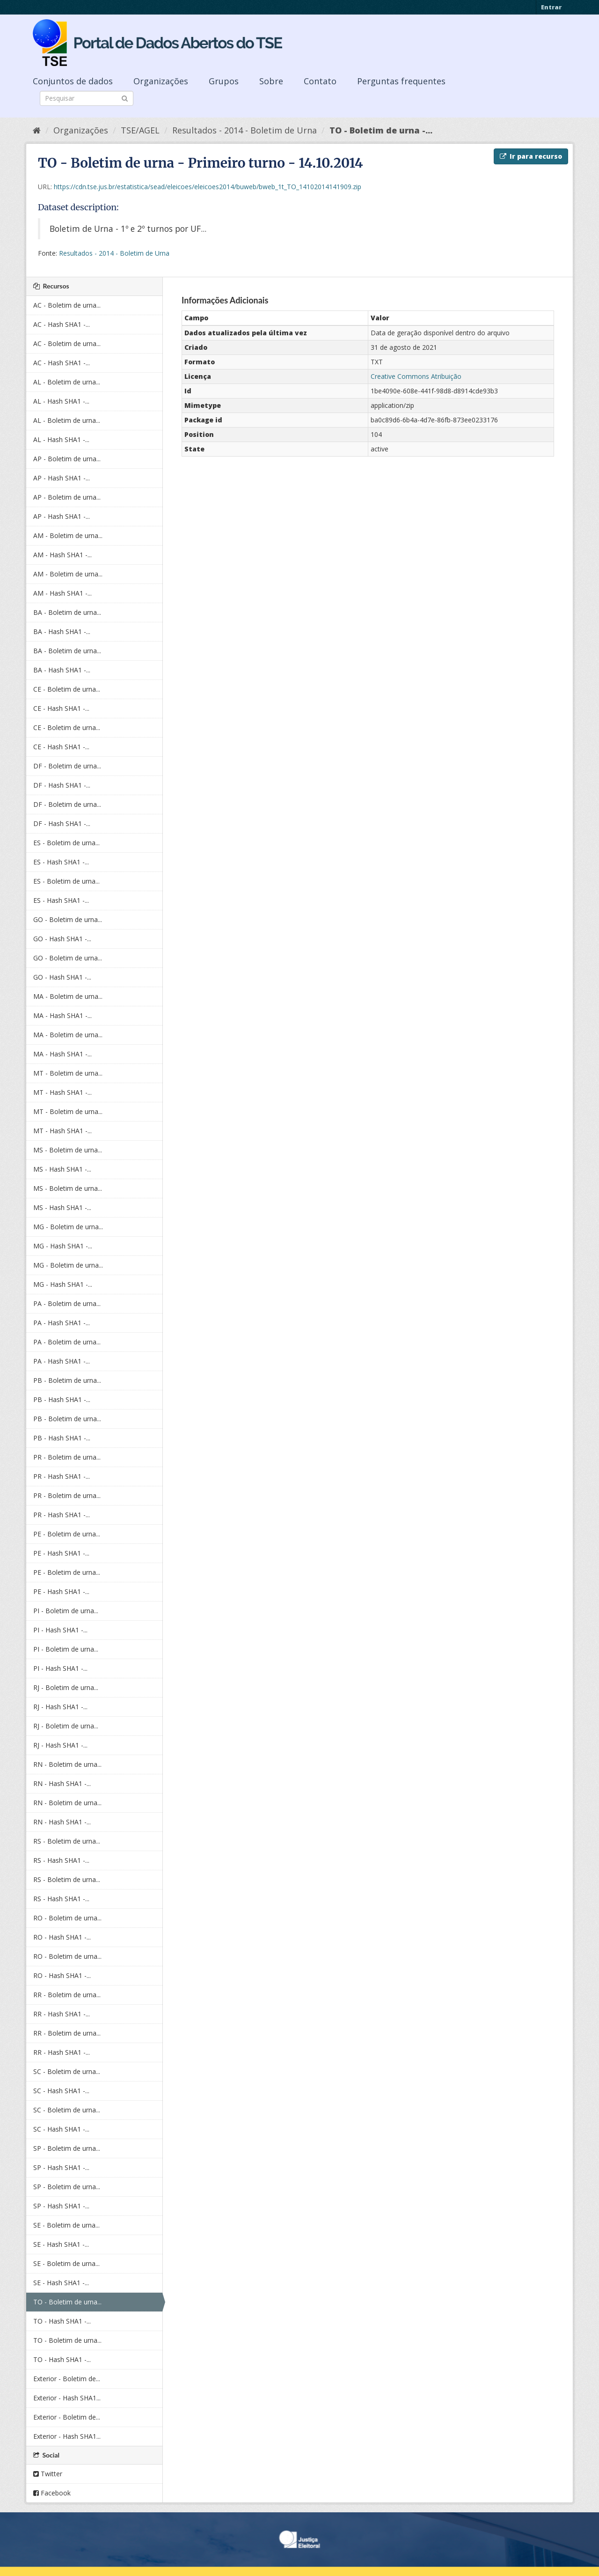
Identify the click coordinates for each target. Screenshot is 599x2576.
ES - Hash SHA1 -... (61, 861)
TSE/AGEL (140, 130)
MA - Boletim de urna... (67, 996)
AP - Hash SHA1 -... (61, 477)
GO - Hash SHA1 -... (62, 938)
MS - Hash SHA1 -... (62, 1169)
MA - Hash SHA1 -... (62, 1015)
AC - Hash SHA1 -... (61, 324)
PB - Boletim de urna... (67, 1380)
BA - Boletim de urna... (67, 612)
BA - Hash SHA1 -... (61, 631)
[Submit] (125, 98)
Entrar (551, 7)
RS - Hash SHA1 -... (61, 1860)
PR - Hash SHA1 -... (61, 1476)
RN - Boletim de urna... (67, 1764)
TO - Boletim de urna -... (380, 130)
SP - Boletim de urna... (66, 2148)
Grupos (224, 81)
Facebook (52, 2492)
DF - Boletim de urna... (67, 765)
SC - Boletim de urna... (66, 2071)
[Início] (37, 130)
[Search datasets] (86, 98)
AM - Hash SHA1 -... (62, 554)
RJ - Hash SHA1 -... (60, 1706)
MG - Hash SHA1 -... (62, 1245)
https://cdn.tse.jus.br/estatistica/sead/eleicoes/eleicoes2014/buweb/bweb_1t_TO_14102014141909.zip (207, 186)
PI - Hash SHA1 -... (60, 1629)
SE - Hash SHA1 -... (61, 2244)
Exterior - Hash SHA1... (67, 2397)
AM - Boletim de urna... (67, 535)
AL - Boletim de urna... (66, 381)
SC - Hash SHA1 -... (61, 2090)
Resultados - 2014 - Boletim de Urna (244, 130)
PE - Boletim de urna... (66, 1533)
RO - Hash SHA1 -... (62, 1937)
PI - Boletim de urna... (65, 1610)
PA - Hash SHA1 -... (61, 1322)
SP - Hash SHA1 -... (61, 2167)
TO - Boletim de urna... (67, 2301)
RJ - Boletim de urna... (65, 1687)
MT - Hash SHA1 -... (62, 1092)
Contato (320, 81)
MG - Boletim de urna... (68, 1226)
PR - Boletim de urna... (67, 1457)
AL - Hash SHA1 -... (61, 401)
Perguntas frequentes (401, 81)
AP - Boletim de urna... (67, 458)
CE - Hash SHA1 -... (61, 708)
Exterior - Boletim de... (66, 2378)
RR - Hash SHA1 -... (61, 2013)
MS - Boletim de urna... (67, 1149)
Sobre (271, 81)
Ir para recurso (531, 156)
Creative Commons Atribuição (416, 376)
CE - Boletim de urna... (66, 689)
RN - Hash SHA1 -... (62, 1783)
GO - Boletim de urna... (67, 919)
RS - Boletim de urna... (66, 1841)
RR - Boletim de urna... (67, 1994)
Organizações (160, 81)
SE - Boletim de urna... (66, 2225)
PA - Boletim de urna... (67, 1303)
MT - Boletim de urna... (67, 1073)
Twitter (47, 2473)
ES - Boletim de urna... (66, 842)
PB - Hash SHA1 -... (61, 1399)
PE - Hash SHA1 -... (61, 1553)
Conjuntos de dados (73, 81)
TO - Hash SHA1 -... (62, 2321)
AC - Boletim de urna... (67, 305)
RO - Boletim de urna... (67, 1917)
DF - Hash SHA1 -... (61, 785)
